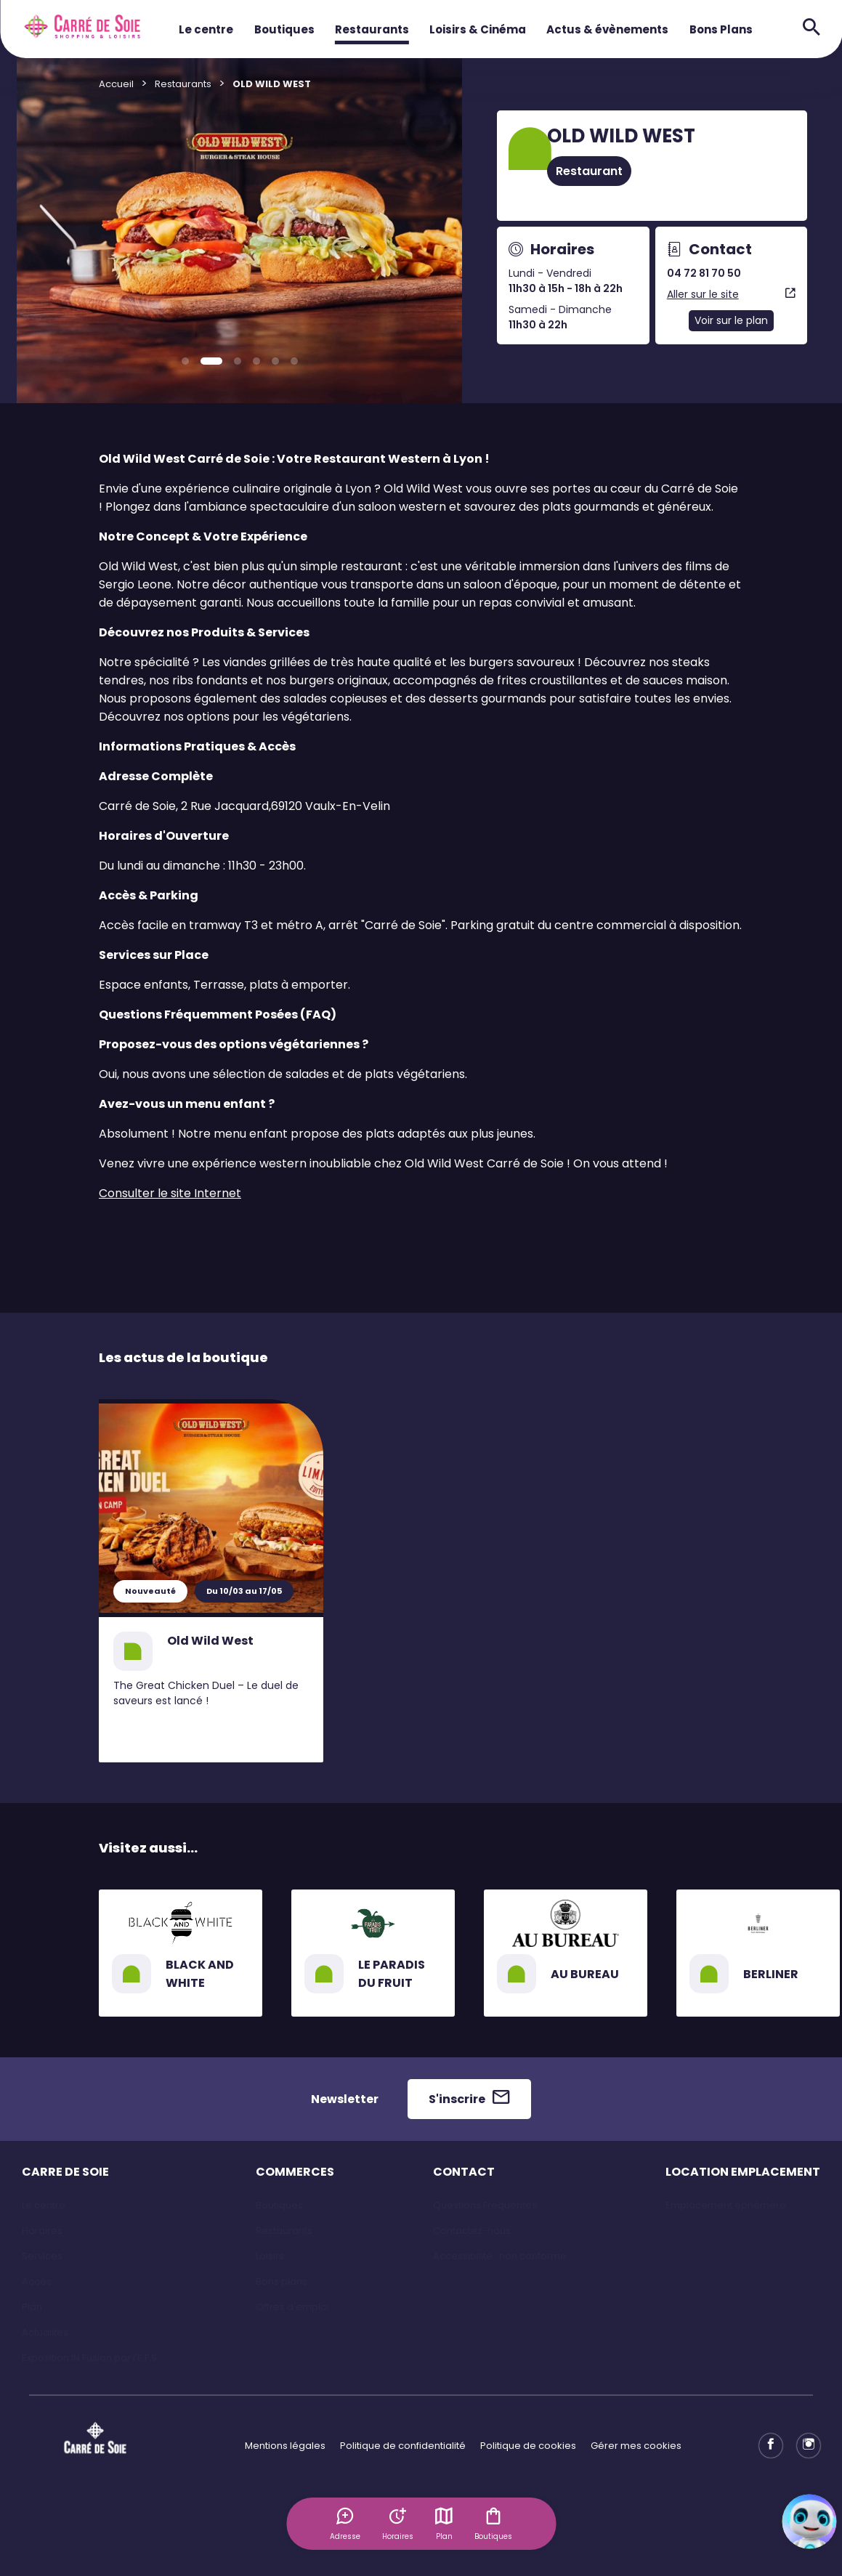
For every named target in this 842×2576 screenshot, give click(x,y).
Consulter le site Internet (170, 1193)
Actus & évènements (607, 29)
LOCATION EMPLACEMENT (742, 2171)
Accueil (116, 84)
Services (42, 2256)
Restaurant (589, 171)
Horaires (42, 2230)
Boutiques (284, 29)
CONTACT (464, 2171)
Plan (444, 2524)
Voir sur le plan (731, 320)
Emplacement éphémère (725, 2205)
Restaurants (372, 29)
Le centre (206, 29)
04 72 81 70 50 (704, 273)
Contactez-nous (472, 2230)
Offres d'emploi (292, 2307)
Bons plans (281, 2281)
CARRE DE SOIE (65, 2171)
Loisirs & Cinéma (477, 29)
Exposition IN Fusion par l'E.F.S (89, 2358)
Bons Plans (721, 29)
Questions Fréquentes (485, 2205)
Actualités (45, 2332)
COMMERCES (295, 2171)
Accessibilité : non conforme (500, 2256)
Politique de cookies (528, 2446)
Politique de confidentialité (403, 2446)
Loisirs (270, 2256)
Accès (37, 2281)
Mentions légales (285, 2446)
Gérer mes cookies (636, 2446)
